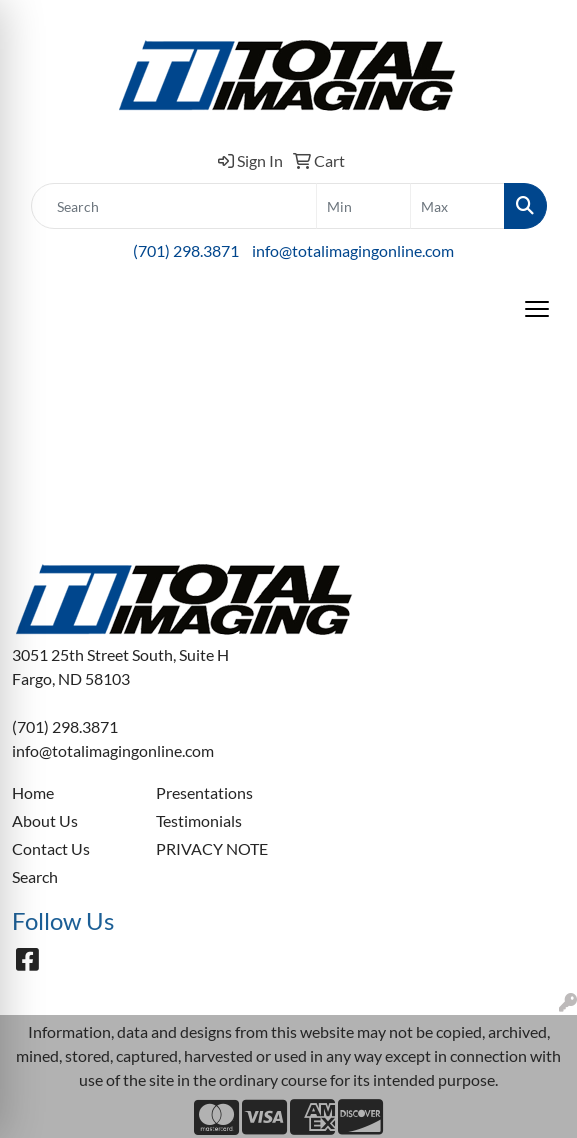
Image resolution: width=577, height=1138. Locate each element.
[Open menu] (537, 309)
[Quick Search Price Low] (363, 206)
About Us (45, 820)
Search (35, 876)
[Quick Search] (174, 206)
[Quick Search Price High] (457, 206)
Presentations (204, 792)
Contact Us (51, 848)
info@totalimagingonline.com (353, 250)
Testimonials (199, 820)
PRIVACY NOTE (212, 848)
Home (33, 792)
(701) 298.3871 (186, 250)
